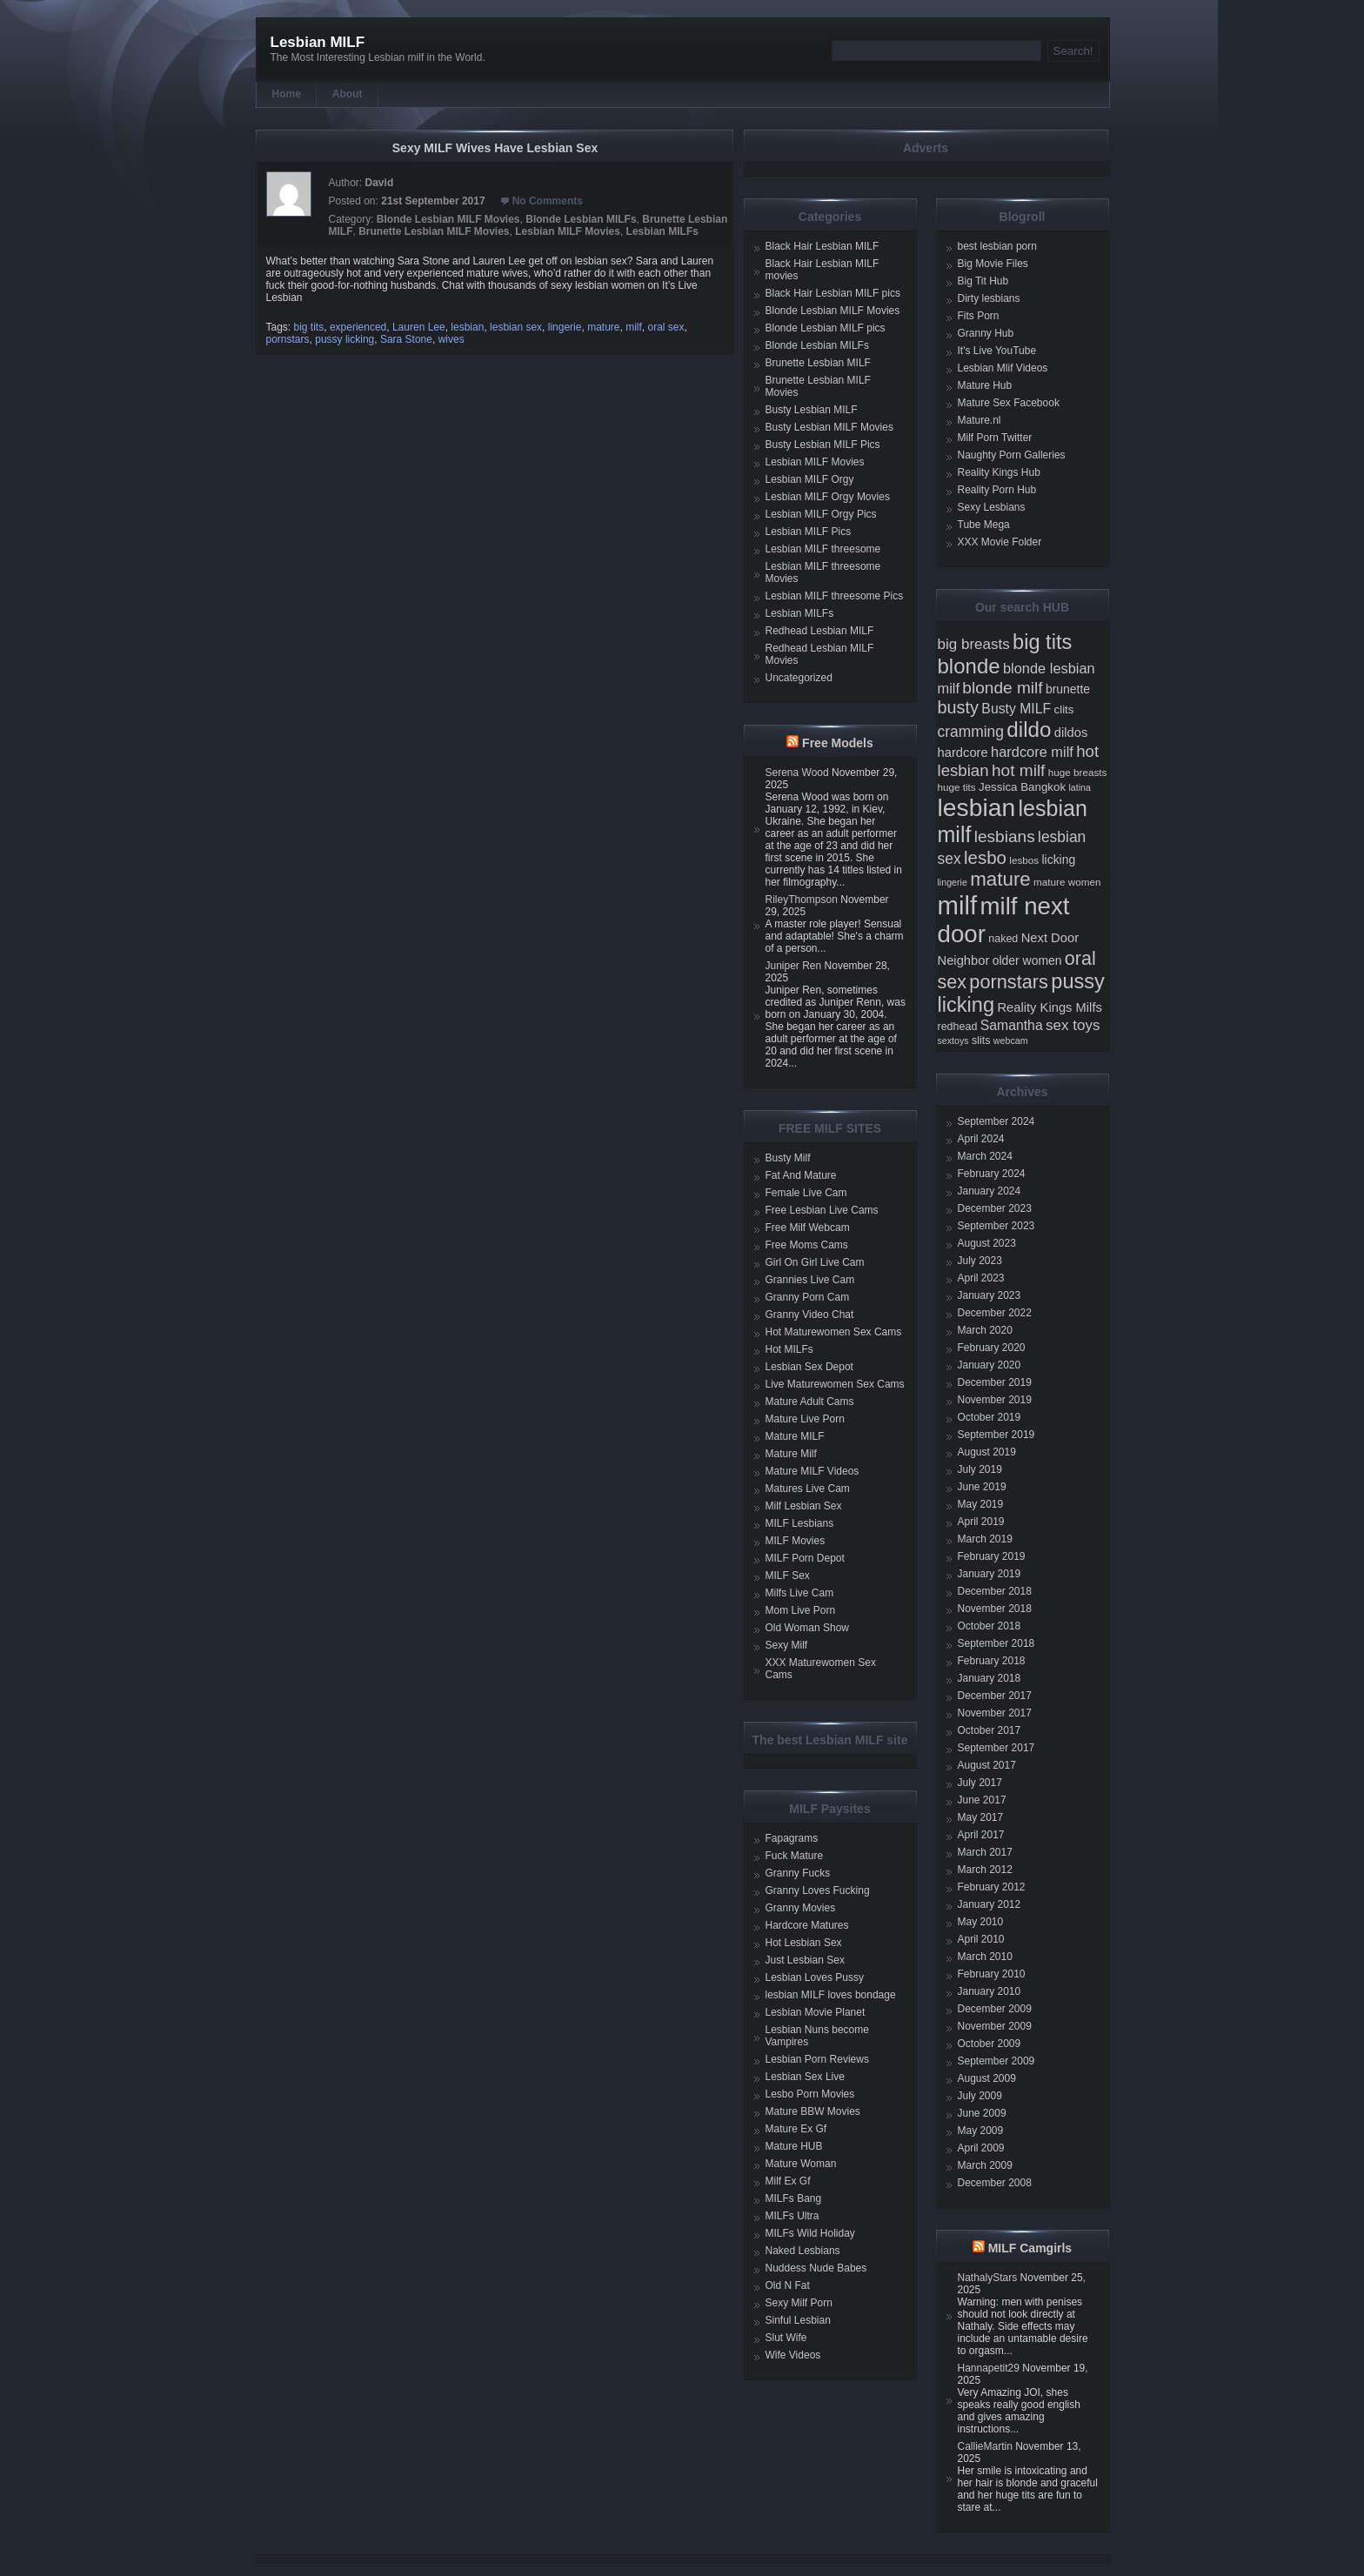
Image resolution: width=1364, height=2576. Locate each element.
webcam (1010, 1040)
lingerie (565, 327)
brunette (1068, 689)
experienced (358, 327)
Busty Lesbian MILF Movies (829, 427)
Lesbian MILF (318, 42)
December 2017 (995, 1695)
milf (633, 327)
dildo (1028, 729)
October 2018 (989, 1626)
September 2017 (996, 1748)
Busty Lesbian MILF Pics (823, 444)
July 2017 (980, 1782)
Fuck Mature (795, 1856)
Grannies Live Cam (810, 1280)
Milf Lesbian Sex (804, 1506)
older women (1027, 960)
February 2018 (992, 1661)
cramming (971, 731)
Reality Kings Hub (999, 472)
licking (1058, 859)
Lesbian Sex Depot (809, 1367)
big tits (309, 327)
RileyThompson (802, 899)
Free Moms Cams (807, 1245)
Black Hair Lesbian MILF (822, 246)
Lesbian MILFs (662, 231)
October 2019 (989, 1417)
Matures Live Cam (808, 1488)
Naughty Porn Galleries (1012, 455)
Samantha (1011, 1025)
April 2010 (981, 1939)
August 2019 (987, 1452)
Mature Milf (791, 1454)
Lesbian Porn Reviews (817, 2059)
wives (451, 339)
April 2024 (981, 1139)
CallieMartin (985, 2446)
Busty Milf (788, 1158)
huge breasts (1077, 772)
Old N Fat (788, 2285)
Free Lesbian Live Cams (822, 1210)
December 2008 (995, 2183)
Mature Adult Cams (810, 1401)
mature (603, 327)
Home (286, 94)
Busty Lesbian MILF (812, 410)
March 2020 (985, 1330)
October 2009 (989, 2043)
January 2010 (989, 1991)
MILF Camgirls (1030, 2248)
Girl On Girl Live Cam (815, 1262)
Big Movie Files (993, 264)
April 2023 (981, 1278)
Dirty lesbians (989, 298)
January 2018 (989, 1678)
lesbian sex (516, 327)
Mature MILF (795, 1436)
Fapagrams (792, 1838)
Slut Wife (786, 2338)
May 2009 (981, 2130)
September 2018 (996, 1643)
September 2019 (996, 1435)
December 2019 (995, 1382)
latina (1079, 787)
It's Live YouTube (997, 351)
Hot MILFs (789, 1349)
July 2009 (980, 2096)
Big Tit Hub (983, 281)
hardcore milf (1032, 751)
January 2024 (989, 1191)
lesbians (1004, 836)
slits (981, 1040)
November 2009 (995, 2026)
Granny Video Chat (810, 1314)
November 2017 (995, 1713)
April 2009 (981, 2148)
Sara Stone (406, 339)
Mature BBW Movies (813, 2111)
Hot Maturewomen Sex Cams (834, 1332)
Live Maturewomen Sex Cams (835, 1384)
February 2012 (992, 1887)
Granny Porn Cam (808, 1297)
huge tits (957, 787)
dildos (1071, 732)
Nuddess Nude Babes (816, 2268)
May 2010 (981, 1922)
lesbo (985, 857)
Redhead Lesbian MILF (820, 631)
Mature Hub (985, 385)
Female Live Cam (806, 1193)
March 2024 (985, 1156)
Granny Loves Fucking (818, 1890)
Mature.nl (979, 420)
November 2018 (995, 1608)
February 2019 (992, 1556)
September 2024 (996, 1121)
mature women (1066, 881)
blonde (969, 666)
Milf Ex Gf (788, 2181)
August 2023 (987, 1243)
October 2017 (989, 1730)
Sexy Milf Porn (799, 2303)
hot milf (1018, 770)
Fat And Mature (801, 1175)
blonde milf (1002, 688)
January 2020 (989, 1365)
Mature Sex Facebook (1009, 403)
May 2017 (981, 1817)
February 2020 (992, 1348)
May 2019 (981, 1504)
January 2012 (989, 1904)
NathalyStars (988, 2278)
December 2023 (995, 1208)
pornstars (288, 339)
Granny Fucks (798, 1873)
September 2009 (996, 2061)
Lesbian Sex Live (805, 2077)
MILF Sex (788, 1575)
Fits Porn (979, 316)
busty (959, 707)
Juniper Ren (794, 966)
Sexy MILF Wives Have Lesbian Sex (495, 148)
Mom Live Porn (801, 1610)
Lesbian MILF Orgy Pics (821, 514)
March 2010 (985, 1956)
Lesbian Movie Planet (816, 2012)
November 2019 (995, 1400)
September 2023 (996, 1226)
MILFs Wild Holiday (810, 2233)
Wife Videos (793, 2355)
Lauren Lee (418, 327)
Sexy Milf (787, 1645)
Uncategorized (799, 678)
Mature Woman (801, 2164)
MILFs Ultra (792, 2216)
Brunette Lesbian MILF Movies (433, 231)
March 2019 (985, 1539)
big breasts (974, 644)
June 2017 (982, 1800)
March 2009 (985, 2165)
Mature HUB (794, 2146)
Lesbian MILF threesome (823, 549)
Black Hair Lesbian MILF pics (833, 293)
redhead (958, 1026)
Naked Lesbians (803, 2251)
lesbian (467, 327)
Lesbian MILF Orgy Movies (828, 497)
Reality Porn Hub (997, 490)
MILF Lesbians (800, 1523)
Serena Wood (797, 772)
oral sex (666, 327)
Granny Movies (801, 1908)
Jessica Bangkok (1022, 786)
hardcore (963, 752)
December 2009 (995, 2009)
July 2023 (980, 1261)
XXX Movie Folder (1000, 542)
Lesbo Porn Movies (810, 2094)
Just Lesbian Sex (805, 1960)
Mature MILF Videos (812, 1471)
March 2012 (985, 1869)
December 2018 (995, 1591)
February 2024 (992, 1174)
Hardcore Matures (807, 1925)
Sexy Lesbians (992, 507)
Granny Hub (986, 333)
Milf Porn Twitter (995, 438)
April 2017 (981, 1835)
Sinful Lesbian (798, 2320)
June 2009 (982, 2113)
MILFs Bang (794, 2198)
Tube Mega (984, 525)
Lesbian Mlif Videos (1003, 368)
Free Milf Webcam (808, 1227)
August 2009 (987, 2078)
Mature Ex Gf (796, 2129)
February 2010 (992, 1974)
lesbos (1024, 860)
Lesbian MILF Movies (567, 231)
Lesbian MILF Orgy (810, 479)
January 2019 (989, 1574)
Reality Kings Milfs (1049, 1007)
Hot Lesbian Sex (804, 1943)
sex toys (1073, 1025)
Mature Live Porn (805, 1419)
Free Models (837, 743)
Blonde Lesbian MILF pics (826, 328)
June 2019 (982, 1487)
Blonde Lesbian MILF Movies (448, 219)
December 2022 (995, 1313)
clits (1064, 709)
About (347, 94)
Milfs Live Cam (800, 1593)
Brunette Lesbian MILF (818, 363)
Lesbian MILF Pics (809, 531)
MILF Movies (796, 1541)
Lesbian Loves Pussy (815, 1977)
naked (1003, 939)
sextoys (953, 1040)
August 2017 (987, 1765)
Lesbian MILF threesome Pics (835, 596)
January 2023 (989, 1295)
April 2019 (981, 1521)
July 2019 (980, 1469)
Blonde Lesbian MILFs (580, 219)
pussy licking (344, 339)
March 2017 (985, 1852)
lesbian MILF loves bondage (831, 1995)
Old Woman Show (808, 1628)
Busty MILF (1016, 708)
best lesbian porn (997, 246)
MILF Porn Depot (805, 1558)
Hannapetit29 (989, 2368)
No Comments (547, 201)
